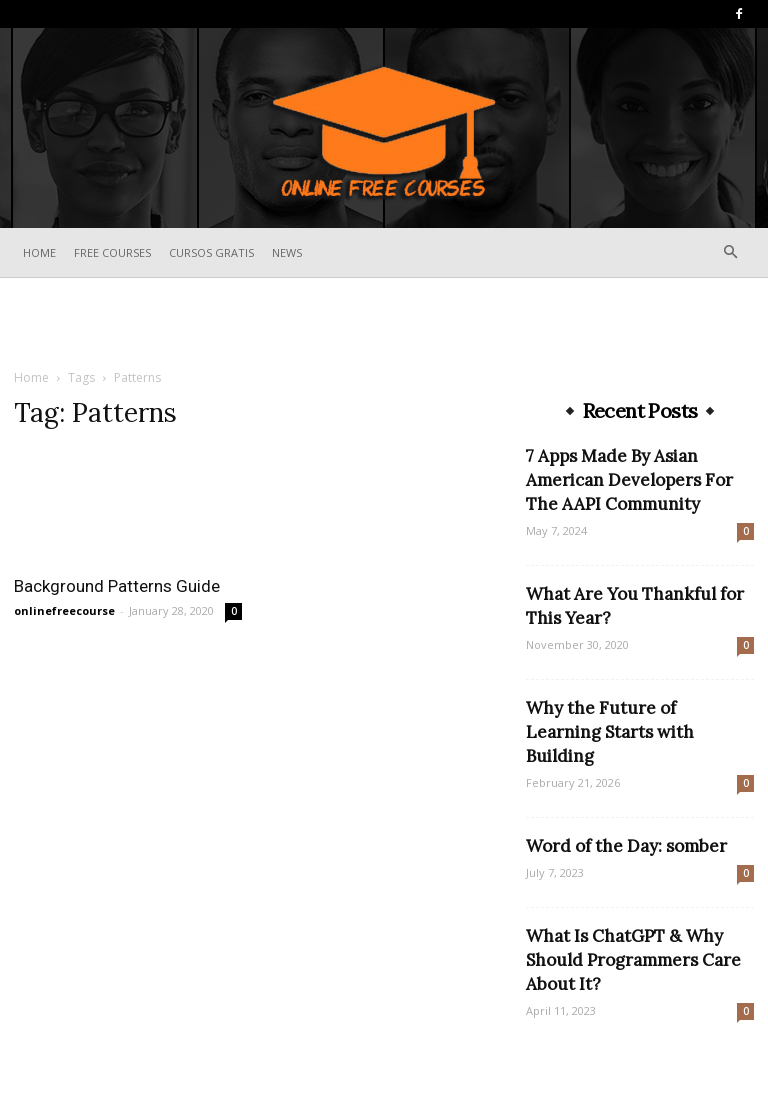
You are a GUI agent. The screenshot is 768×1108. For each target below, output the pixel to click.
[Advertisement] (384, 322)
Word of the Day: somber (626, 846)
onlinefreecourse (64, 610)
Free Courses (112, 252)
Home (39, 252)
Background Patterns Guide (117, 586)
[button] (730, 252)
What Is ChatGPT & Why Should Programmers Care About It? (633, 960)
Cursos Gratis (211, 252)
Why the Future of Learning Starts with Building (610, 732)
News (287, 252)
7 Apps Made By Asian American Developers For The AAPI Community (629, 480)
